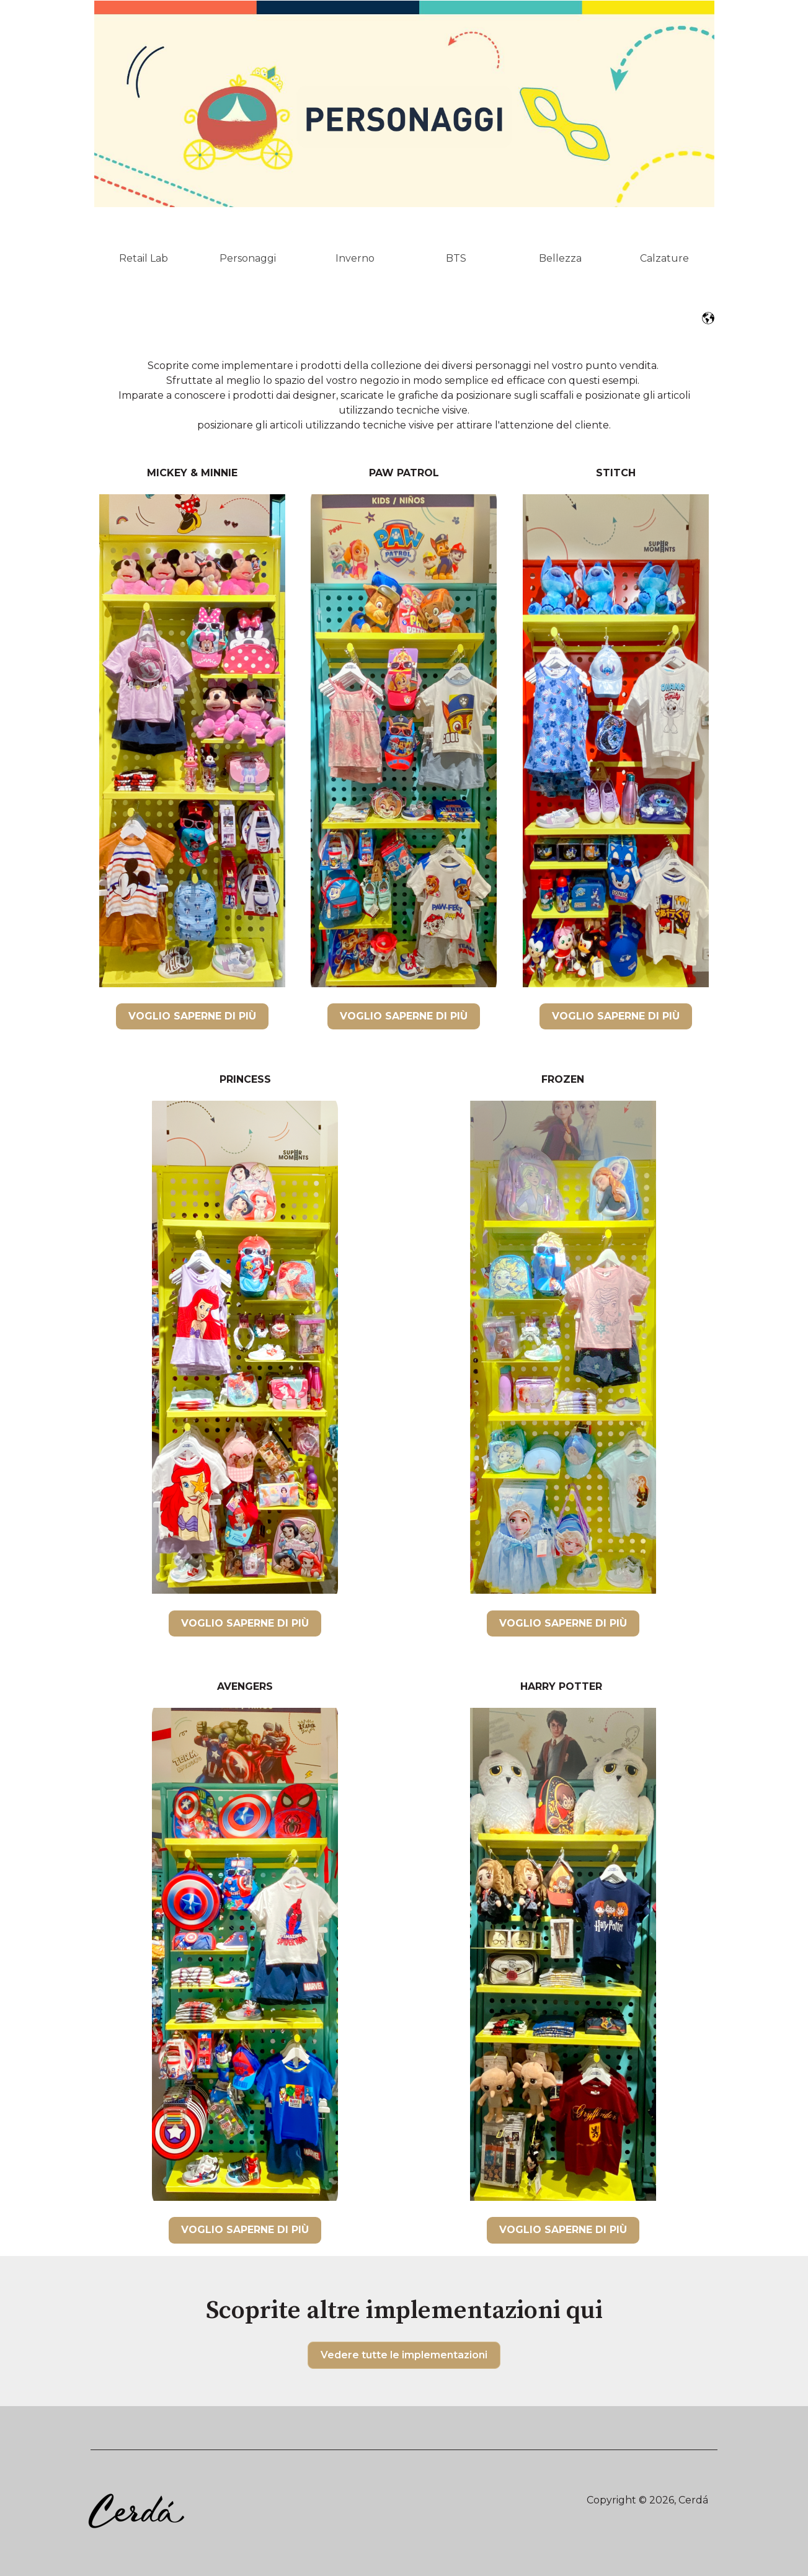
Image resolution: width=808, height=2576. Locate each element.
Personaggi (248, 258)
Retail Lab (143, 258)
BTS (456, 258)
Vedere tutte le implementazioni (404, 2355)
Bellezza (560, 258)
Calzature (664, 258)
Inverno (355, 258)
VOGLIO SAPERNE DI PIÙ (192, 1016)
